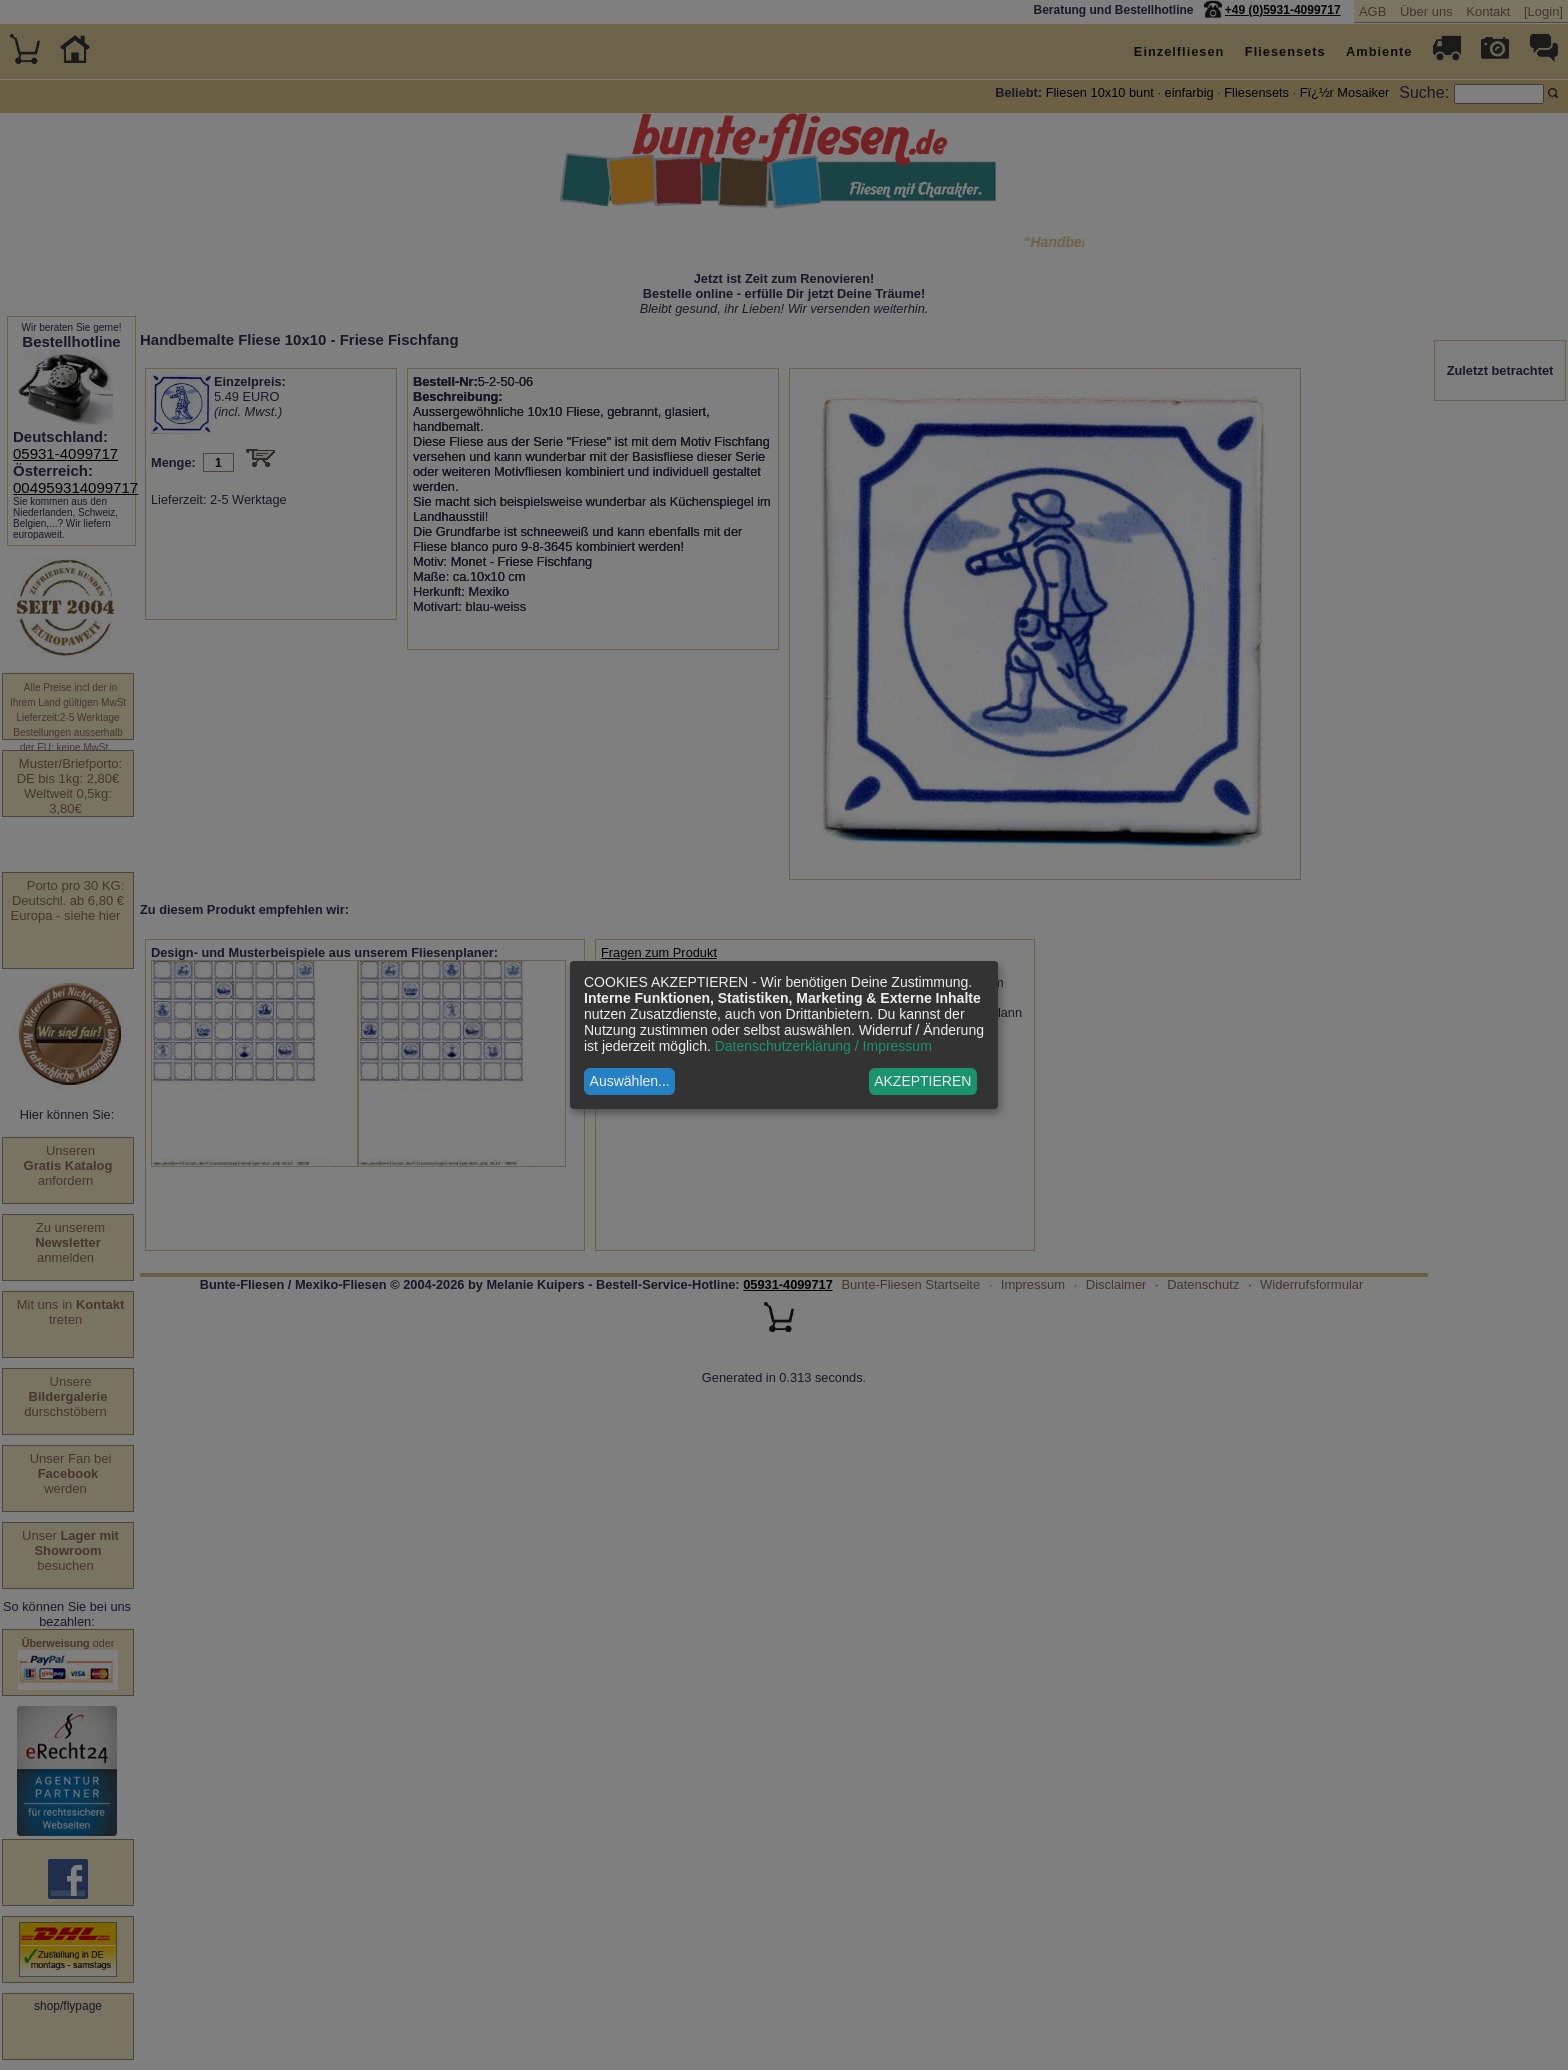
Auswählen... (630, 1081)
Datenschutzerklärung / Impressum (823, 1046)
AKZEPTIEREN (922, 1081)
